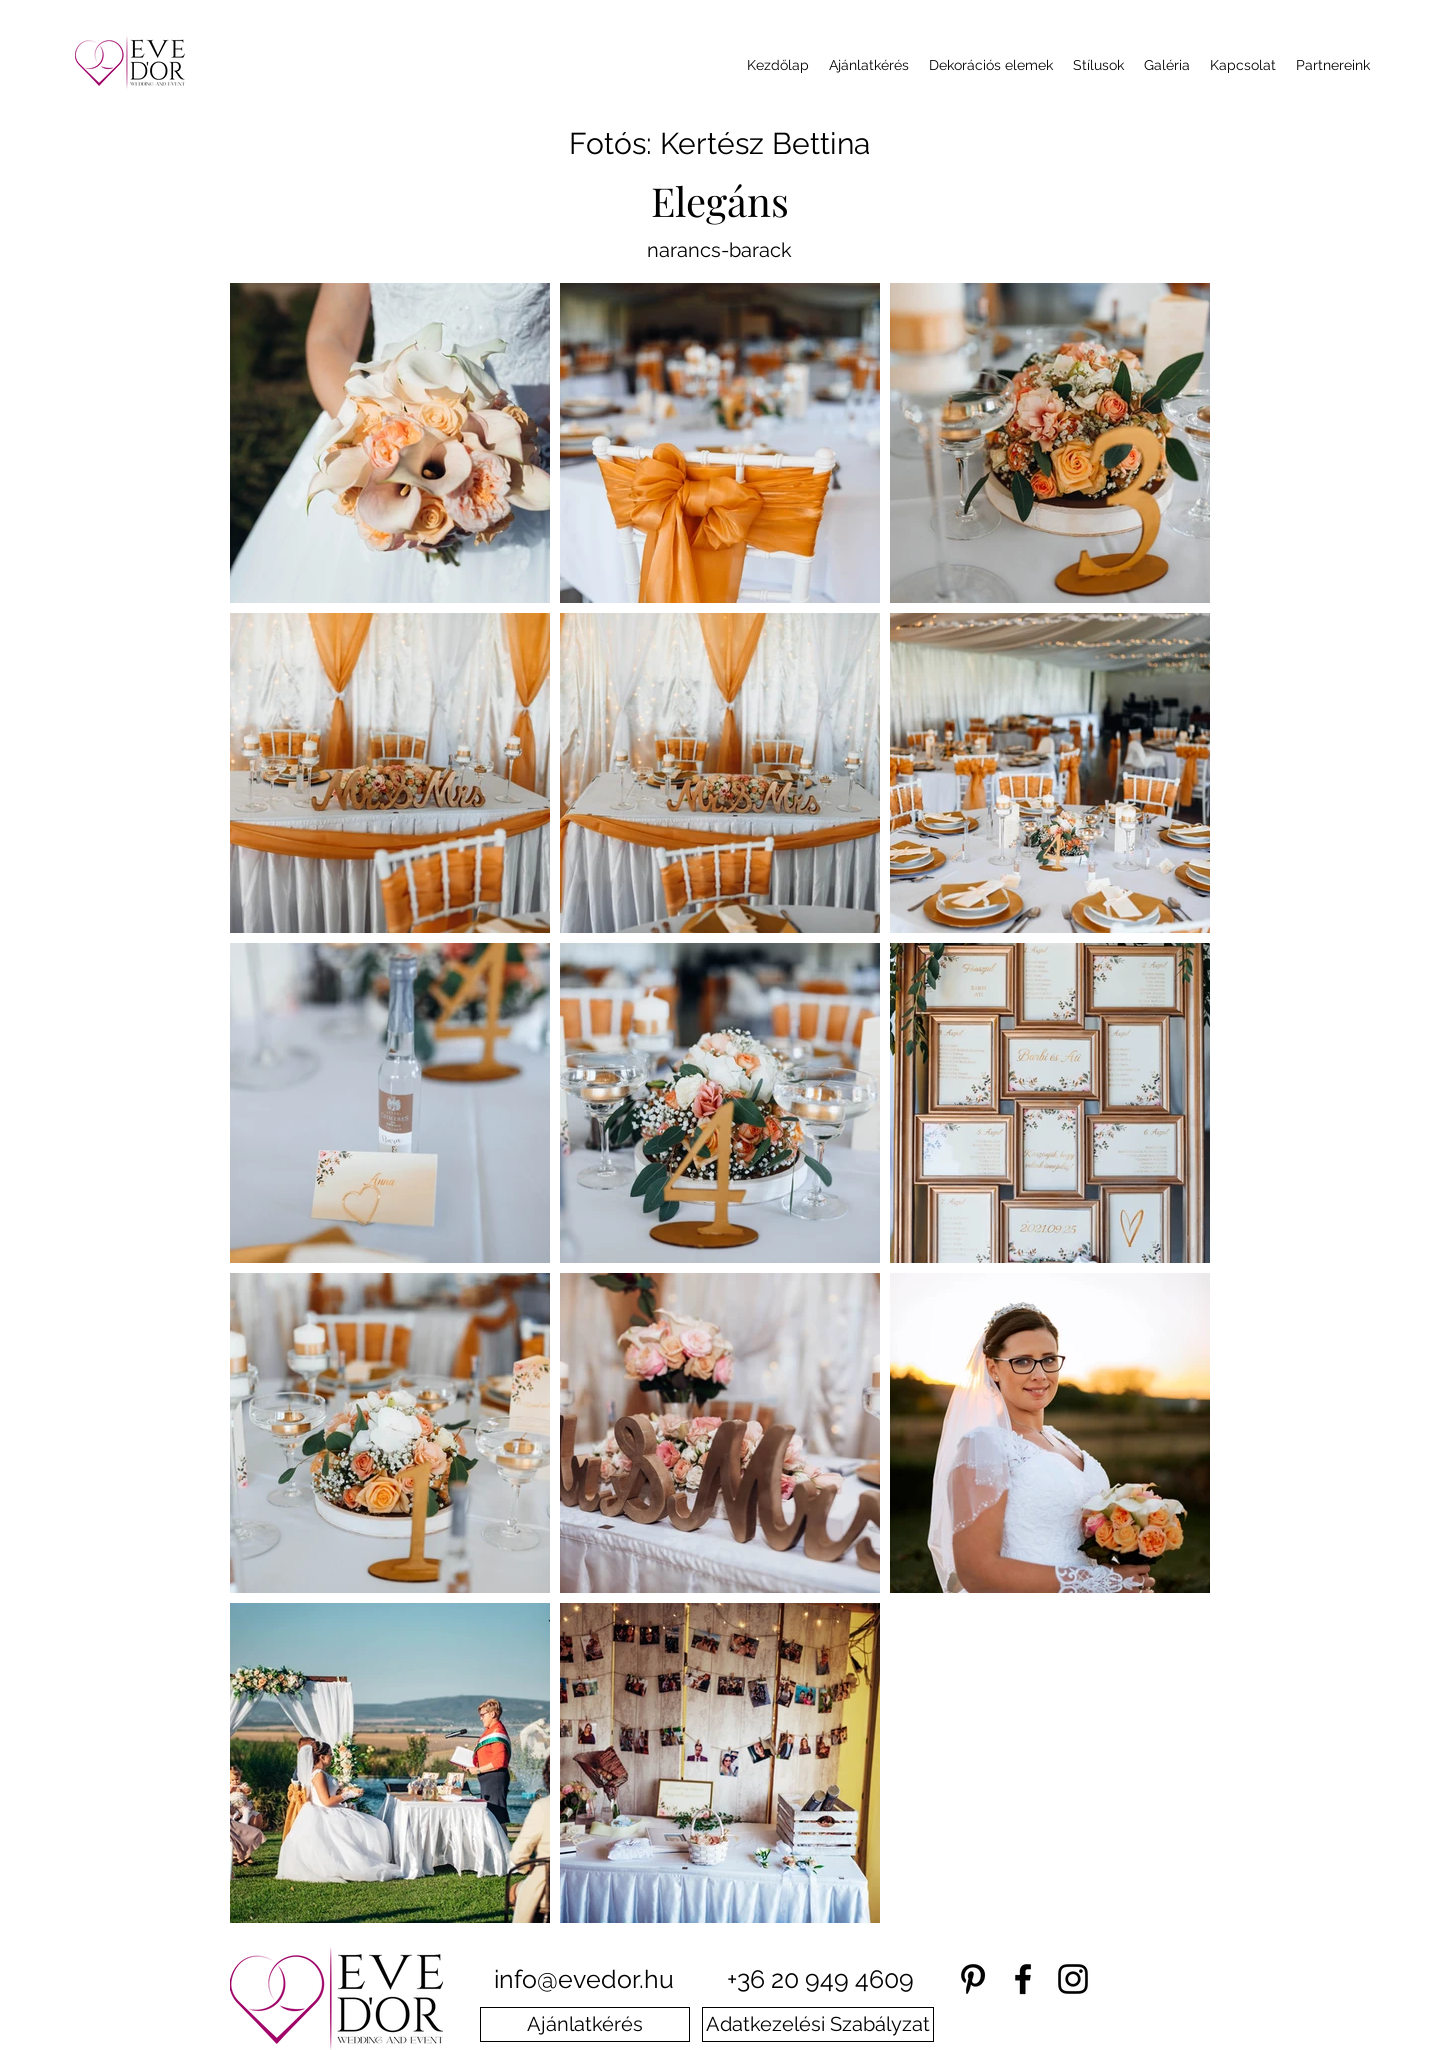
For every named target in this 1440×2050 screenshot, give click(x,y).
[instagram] (1073, 1979)
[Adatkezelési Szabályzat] (818, 2024)
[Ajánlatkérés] (585, 2024)
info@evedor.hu (584, 1979)
